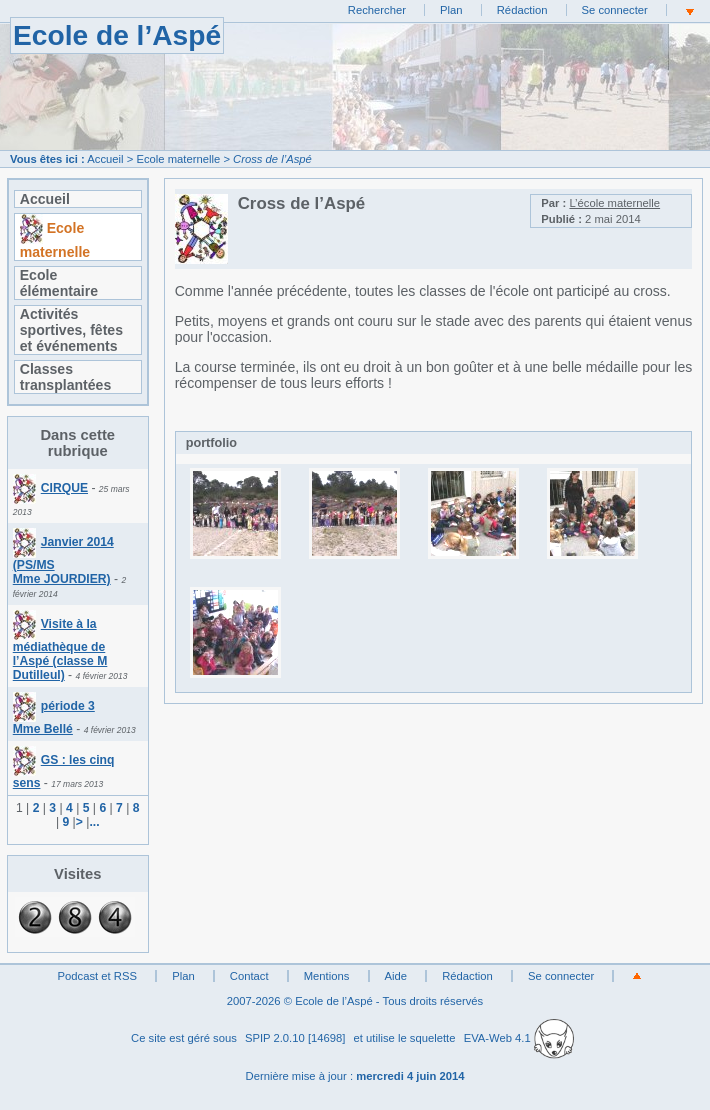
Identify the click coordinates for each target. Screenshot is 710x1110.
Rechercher (377, 10)
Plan (451, 10)
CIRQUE (50, 488)
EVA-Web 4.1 (519, 1038)
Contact (249, 976)
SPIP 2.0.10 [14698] (295, 1038)
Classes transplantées (66, 377)
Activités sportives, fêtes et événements (71, 330)
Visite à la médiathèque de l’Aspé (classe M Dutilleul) (60, 649)
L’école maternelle (614, 203)
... (94, 822)
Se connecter (615, 10)
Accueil (105, 159)
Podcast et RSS (97, 976)
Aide (396, 976)
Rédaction (522, 10)
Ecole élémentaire (59, 283)
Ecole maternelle (178, 159)
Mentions (327, 976)
